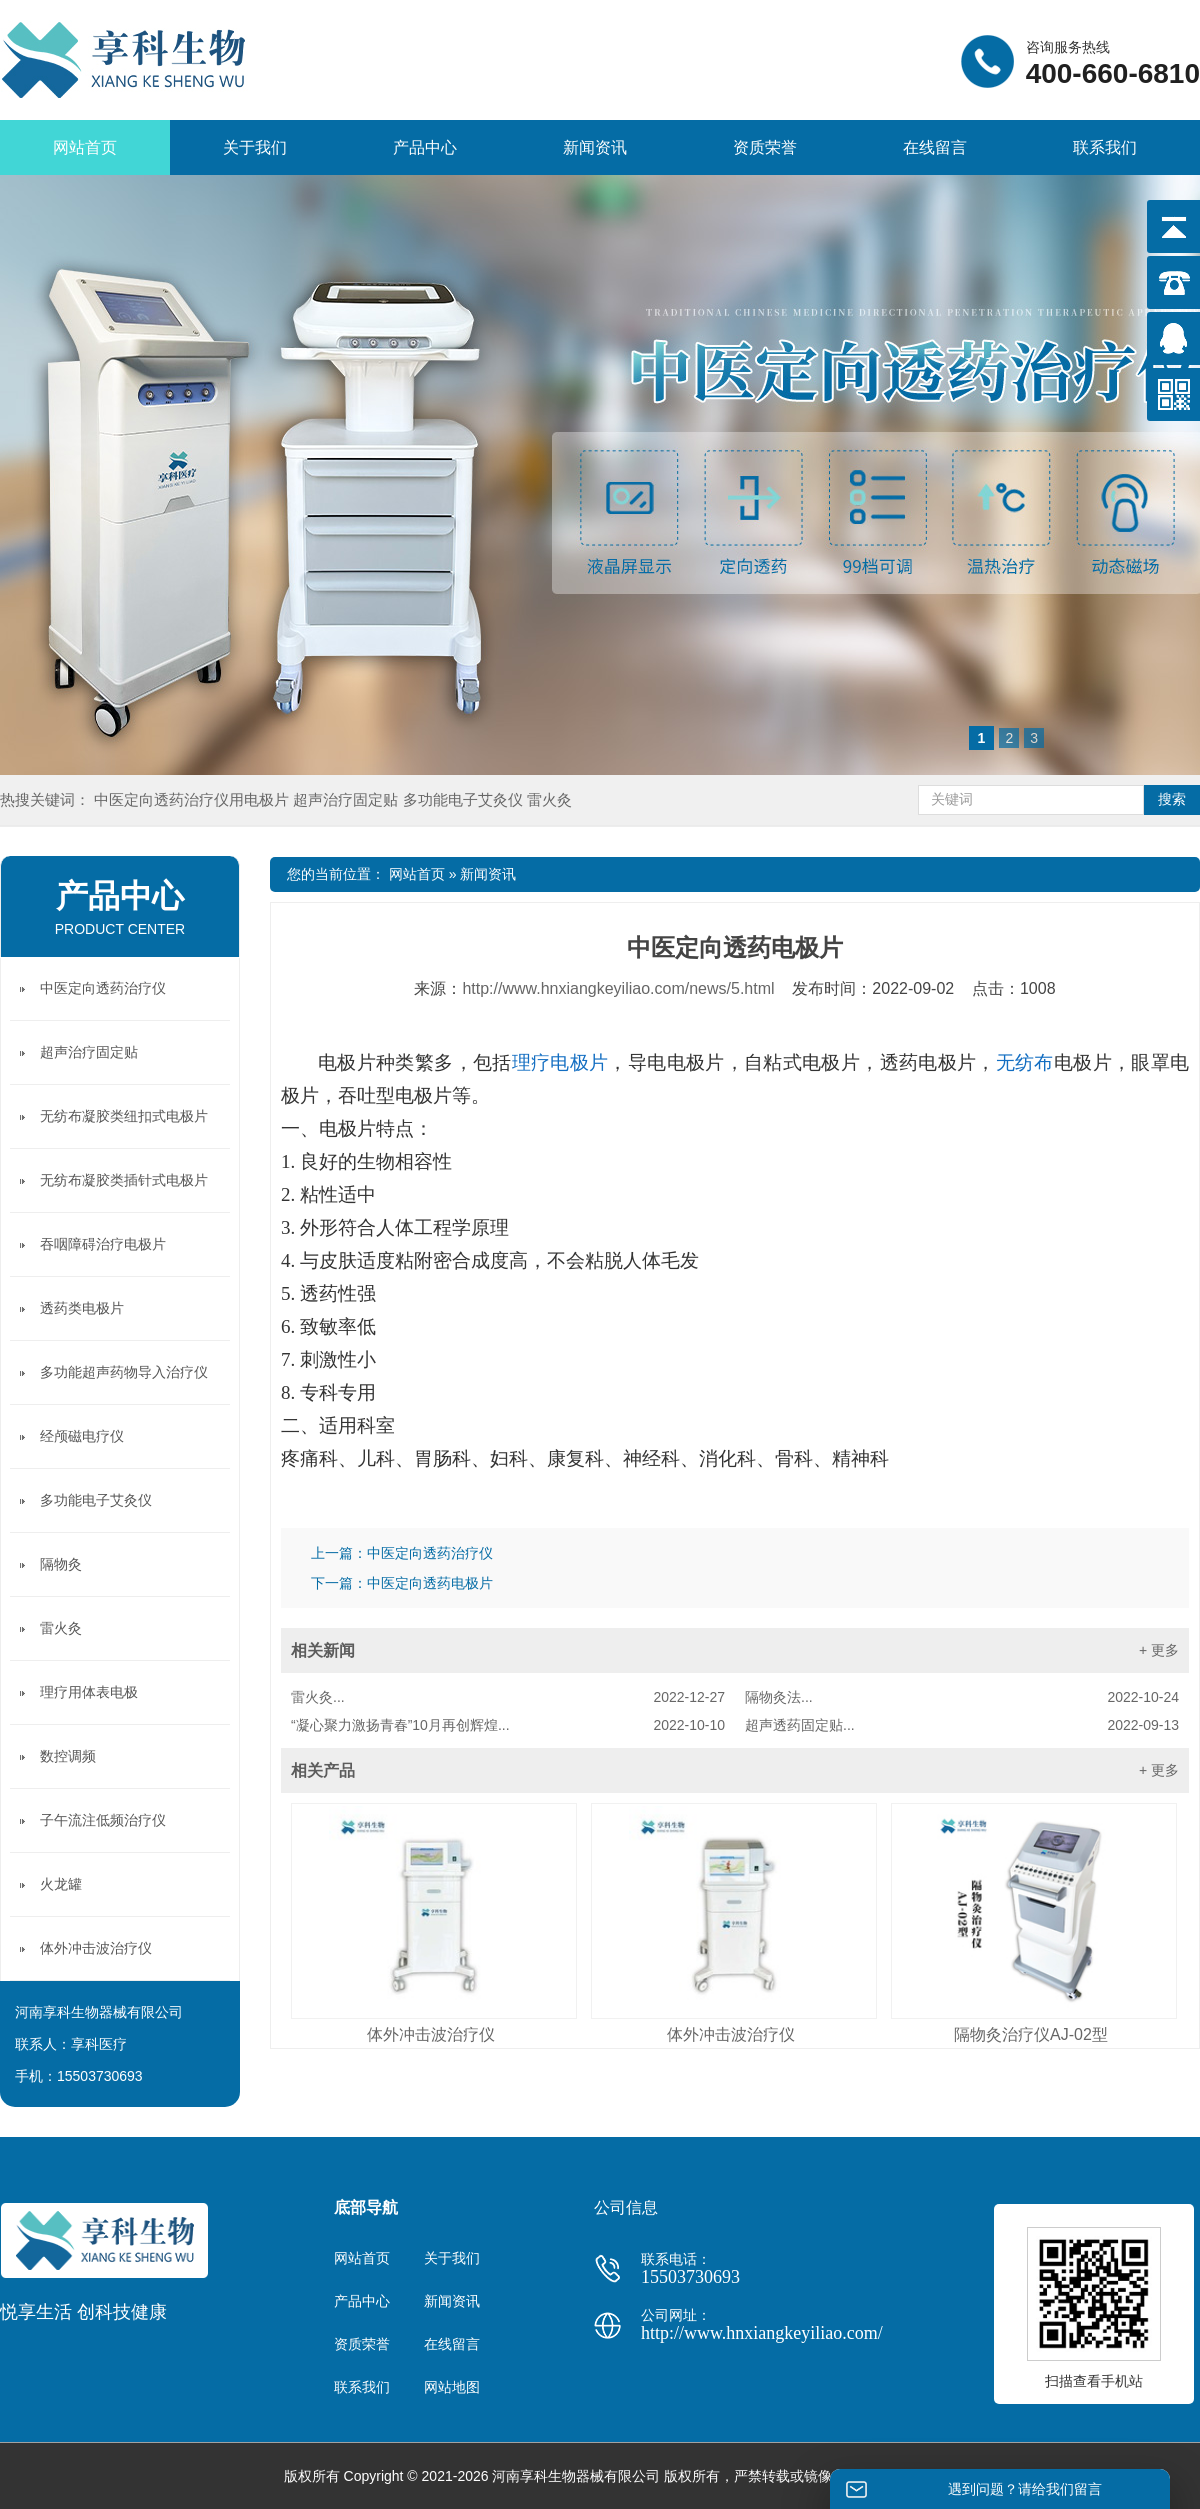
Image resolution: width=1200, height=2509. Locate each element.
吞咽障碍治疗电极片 (103, 1244)
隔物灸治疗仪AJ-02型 (1031, 2034)
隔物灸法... (962, 1697)
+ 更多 (1159, 1650)
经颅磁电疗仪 (82, 1436)
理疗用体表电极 (89, 1692)
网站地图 (452, 2387)
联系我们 (1105, 147)
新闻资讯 (595, 147)
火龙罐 (61, 1884)
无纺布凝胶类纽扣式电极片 (124, 1116)
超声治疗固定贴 (347, 799)
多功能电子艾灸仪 (465, 799)
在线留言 (935, 147)
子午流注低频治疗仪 (103, 1820)
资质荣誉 (765, 147)
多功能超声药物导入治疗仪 (124, 1372)
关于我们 (255, 147)
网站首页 (85, 147)
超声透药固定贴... (962, 1725)
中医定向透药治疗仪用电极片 (193, 799)
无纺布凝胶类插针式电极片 (124, 1180)
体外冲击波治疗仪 (431, 2034)
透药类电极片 (82, 1308)
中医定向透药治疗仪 (430, 1553)
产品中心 (425, 147)
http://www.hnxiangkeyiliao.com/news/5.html (618, 988)
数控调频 (68, 1756)
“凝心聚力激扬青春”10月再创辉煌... (508, 1725)
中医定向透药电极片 (430, 1583)
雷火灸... (508, 1697)
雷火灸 (549, 799)
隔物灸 (61, 1564)
